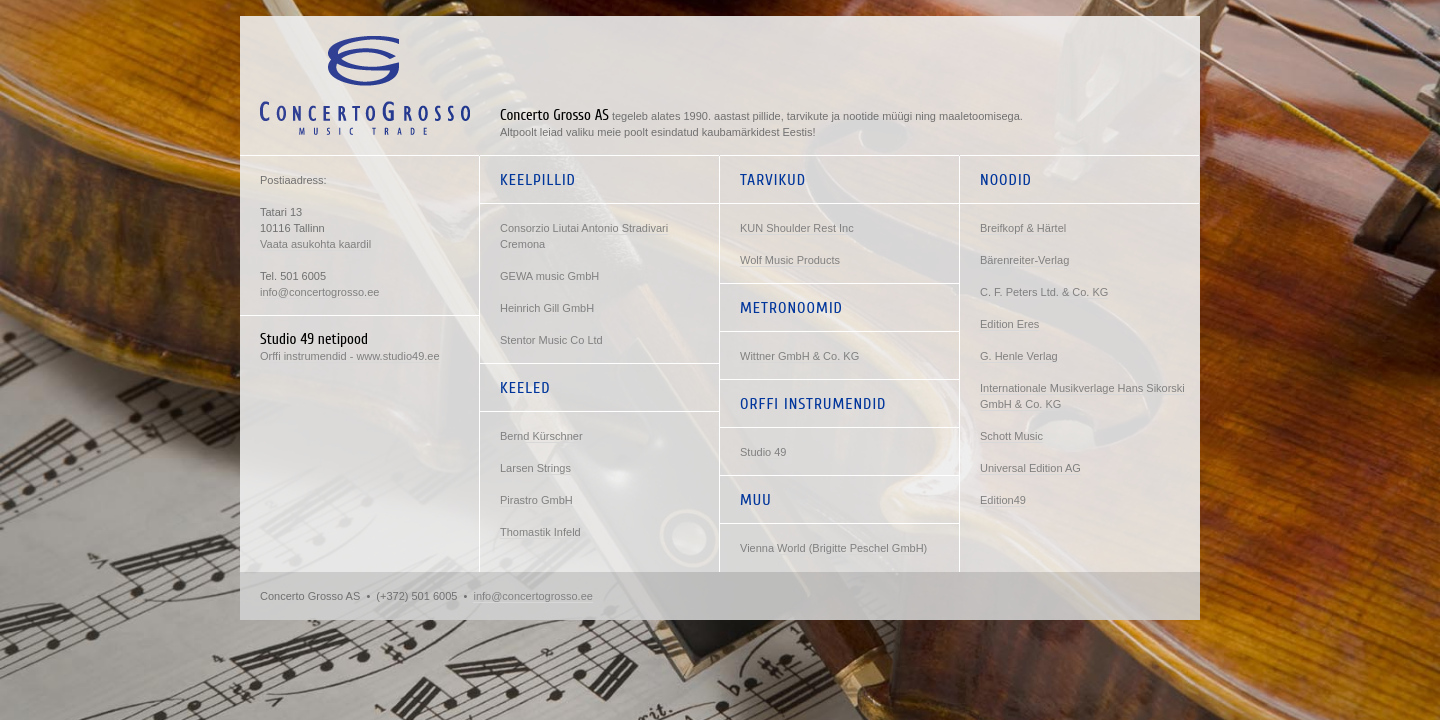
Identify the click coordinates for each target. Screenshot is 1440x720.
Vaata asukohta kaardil (315, 244)
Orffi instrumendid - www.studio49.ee (350, 356)
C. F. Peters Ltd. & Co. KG (1044, 292)
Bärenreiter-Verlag (1024, 260)
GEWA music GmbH (549, 276)
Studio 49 (763, 452)
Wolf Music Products (790, 260)
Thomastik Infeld (540, 532)
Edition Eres (1009, 324)
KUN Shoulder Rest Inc (797, 228)
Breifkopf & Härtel (1023, 228)
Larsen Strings (535, 468)
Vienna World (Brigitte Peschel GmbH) (833, 548)
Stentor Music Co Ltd (551, 340)
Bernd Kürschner (541, 436)
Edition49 (1003, 500)
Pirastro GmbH (536, 500)
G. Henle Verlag (1019, 356)
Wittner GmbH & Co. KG (799, 356)
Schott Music (1011, 436)
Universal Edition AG (1030, 468)
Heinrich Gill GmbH (547, 308)
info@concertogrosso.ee (319, 292)
